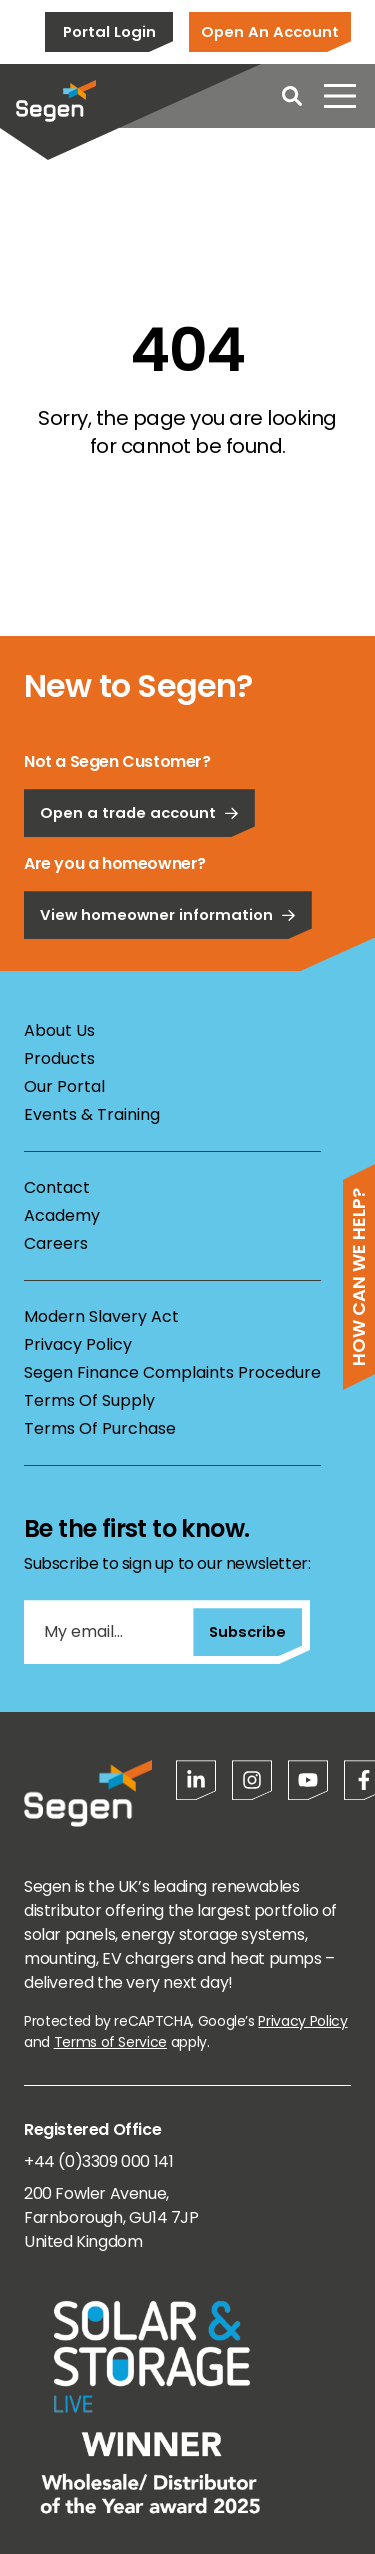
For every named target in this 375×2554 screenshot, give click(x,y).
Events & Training (92, 1114)
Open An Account (270, 31)
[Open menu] (340, 96)
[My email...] (108, 1632)
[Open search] (292, 96)
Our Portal (64, 1086)
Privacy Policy (78, 1344)
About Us (59, 1030)
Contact (57, 1187)
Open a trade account (139, 868)
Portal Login (109, 31)
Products (59, 1058)
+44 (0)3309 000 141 (98, 2161)
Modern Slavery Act (101, 1316)
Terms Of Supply (89, 1400)
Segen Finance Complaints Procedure (172, 1372)
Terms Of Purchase (100, 1428)
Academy (62, 1215)
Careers (56, 1243)
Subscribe (247, 1631)
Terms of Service (110, 2042)
